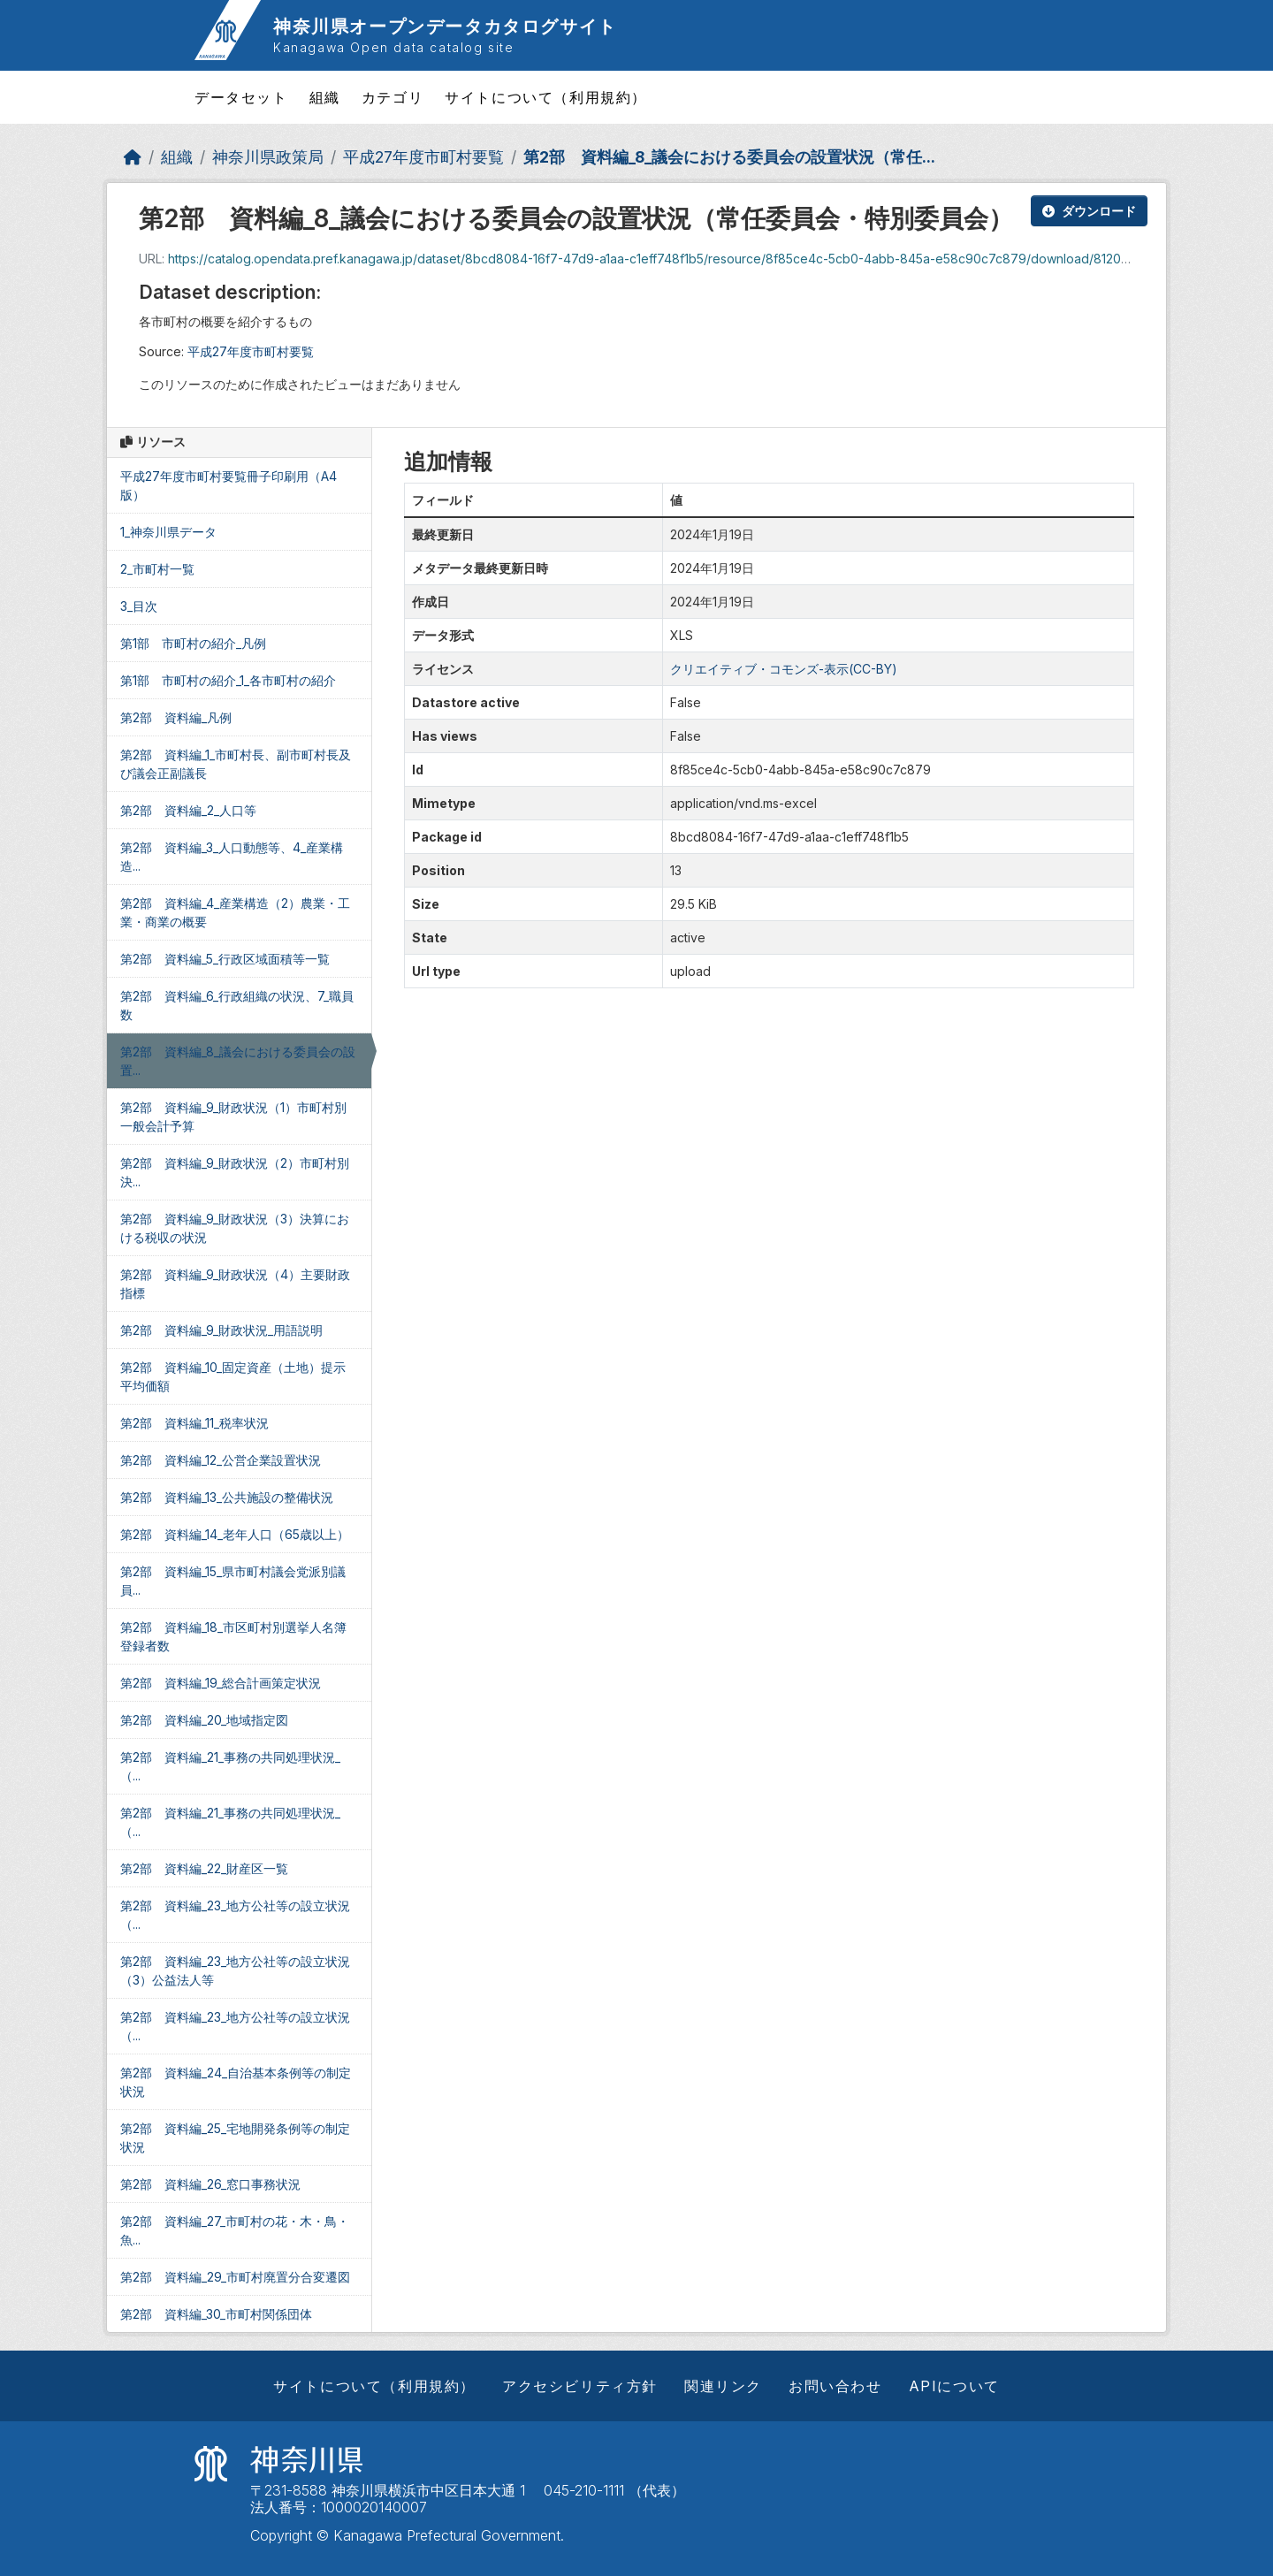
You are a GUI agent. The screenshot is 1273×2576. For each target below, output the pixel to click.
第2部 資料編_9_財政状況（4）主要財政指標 (235, 1283)
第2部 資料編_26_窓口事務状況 (210, 2183)
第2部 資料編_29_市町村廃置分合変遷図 (235, 2276)
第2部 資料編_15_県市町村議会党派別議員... (233, 1580)
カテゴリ (392, 97)
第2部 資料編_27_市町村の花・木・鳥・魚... (234, 2230)
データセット (241, 97)
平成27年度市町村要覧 (423, 157)
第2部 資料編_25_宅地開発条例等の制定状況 (235, 2137)
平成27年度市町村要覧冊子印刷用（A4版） (228, 485)
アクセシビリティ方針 (580, 2386)
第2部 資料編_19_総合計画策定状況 (220, 1682)
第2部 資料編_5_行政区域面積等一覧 (225, 958)
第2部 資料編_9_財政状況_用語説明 (221, 1330)
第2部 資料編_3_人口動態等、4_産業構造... (231, 856)
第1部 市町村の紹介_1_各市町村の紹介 (228, 680)
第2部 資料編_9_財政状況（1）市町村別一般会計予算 (233, 1116)
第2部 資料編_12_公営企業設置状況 (220, 1459)
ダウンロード (1089, 210)
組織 (324, 97)
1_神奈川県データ (168, 531)
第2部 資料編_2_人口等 (188, 810)
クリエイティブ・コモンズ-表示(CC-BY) (783, 668)
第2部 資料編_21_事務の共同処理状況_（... (230, 1766)
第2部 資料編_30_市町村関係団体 (216, 2313)
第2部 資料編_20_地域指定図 (204, 1719)
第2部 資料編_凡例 (176, 717)
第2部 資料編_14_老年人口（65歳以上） (234, 1534)
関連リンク (723, 2386)
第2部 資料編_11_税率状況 (194, 1422)
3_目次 (138, 606)
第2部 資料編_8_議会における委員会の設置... (237, 1061)
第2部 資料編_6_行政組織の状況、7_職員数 (237, 1005)
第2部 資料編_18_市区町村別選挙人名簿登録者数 (233, 1636)
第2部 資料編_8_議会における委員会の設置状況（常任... (729, 157)
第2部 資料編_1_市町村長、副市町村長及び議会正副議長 (235, 764)
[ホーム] (132, 157)
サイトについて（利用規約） (546, 97)
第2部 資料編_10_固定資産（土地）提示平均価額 (233, 1376)
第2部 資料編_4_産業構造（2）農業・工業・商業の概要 (235, 912)
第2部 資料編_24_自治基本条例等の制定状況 (235, 2082)
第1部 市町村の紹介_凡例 (193, 643)
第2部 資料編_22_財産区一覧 (204, 1868)
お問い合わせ (835, 2386)
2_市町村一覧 (157, 568)
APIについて (954, 2386)
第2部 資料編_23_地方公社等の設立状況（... (235, 1915)
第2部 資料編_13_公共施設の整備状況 (226, 1497)
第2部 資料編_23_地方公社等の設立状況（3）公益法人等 (235, 1970)
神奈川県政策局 (268, 157)
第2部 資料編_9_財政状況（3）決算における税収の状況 (234, 1228)
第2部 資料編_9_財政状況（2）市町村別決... (234, 1172)
